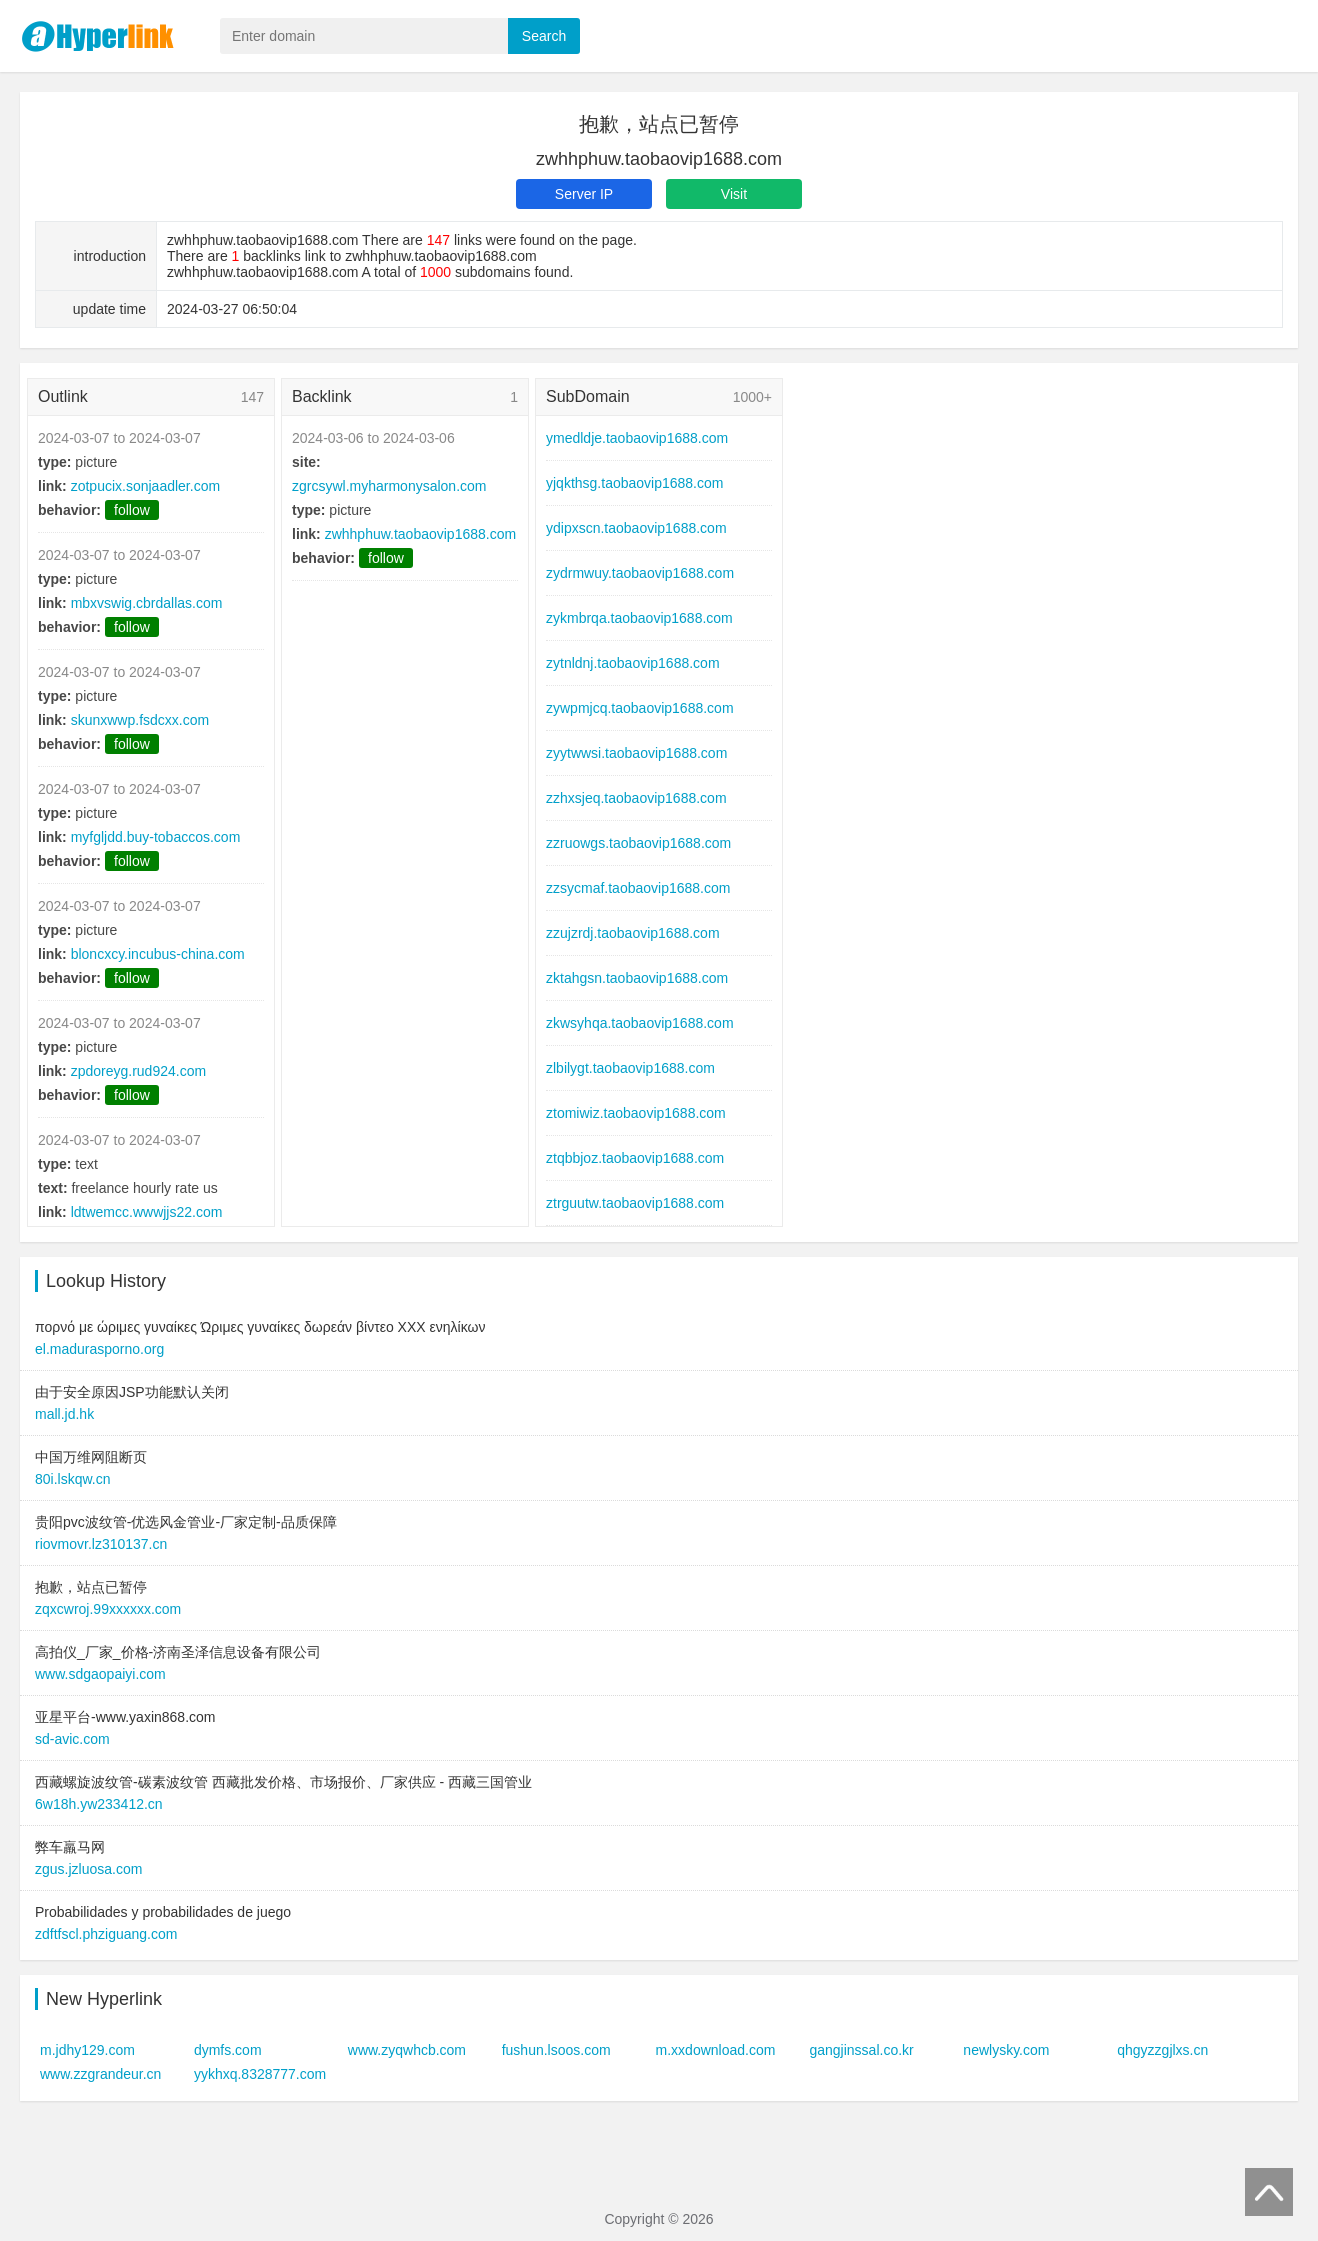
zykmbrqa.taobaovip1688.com (639, 618)
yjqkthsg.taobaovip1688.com (634, 483)
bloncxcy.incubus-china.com (158, 954)
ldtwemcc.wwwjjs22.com (147, 1212)
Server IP (584, 194)
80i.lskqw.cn (72, 1479)
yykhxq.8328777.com (260, 2074)
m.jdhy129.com (87, 2050)
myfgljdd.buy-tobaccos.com (156, 837)
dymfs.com (228, 2050)
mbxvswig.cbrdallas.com (147, 603)
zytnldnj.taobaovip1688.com (633, 663)
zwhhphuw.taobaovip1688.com (420, 534)
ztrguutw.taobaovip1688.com (635, 1203)
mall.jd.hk (64, 1414)
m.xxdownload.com (716, 2050)
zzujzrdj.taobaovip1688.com (633, 933)
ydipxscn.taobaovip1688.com (636, 528)
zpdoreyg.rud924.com (138, 1071)
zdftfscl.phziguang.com (106, 1934)
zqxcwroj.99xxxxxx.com (108, 1609)
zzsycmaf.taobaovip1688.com (638, 888)
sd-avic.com (72, 1739)
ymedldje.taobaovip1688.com (637, 438)
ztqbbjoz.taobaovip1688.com (635, 1158)
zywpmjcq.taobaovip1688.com (640, 708)
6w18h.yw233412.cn (99, 1804)
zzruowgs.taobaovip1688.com (638, 843)
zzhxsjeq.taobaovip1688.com (636, 798)
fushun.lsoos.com (556, 2050)
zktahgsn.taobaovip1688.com (637, 978)
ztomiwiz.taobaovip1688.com (636, 1113)
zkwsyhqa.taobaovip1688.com (640, 1023)
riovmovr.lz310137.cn (101, 1544)
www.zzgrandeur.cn (100, 2074)
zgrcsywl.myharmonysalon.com (389, 486)
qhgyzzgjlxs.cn (1162, 2050)
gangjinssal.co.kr (861, 2050)
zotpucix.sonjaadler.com (145, 486)
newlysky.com (1006, 2050)
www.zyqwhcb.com (407, 2050)
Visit (734, 194)
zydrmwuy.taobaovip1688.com (640, 573)
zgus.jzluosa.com (88, 1869)
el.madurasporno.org (99, 1349)
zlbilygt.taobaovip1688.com (630, 1068)
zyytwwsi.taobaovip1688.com (636, 753)
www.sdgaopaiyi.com (100, 1674)
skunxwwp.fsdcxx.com (140, 720)
